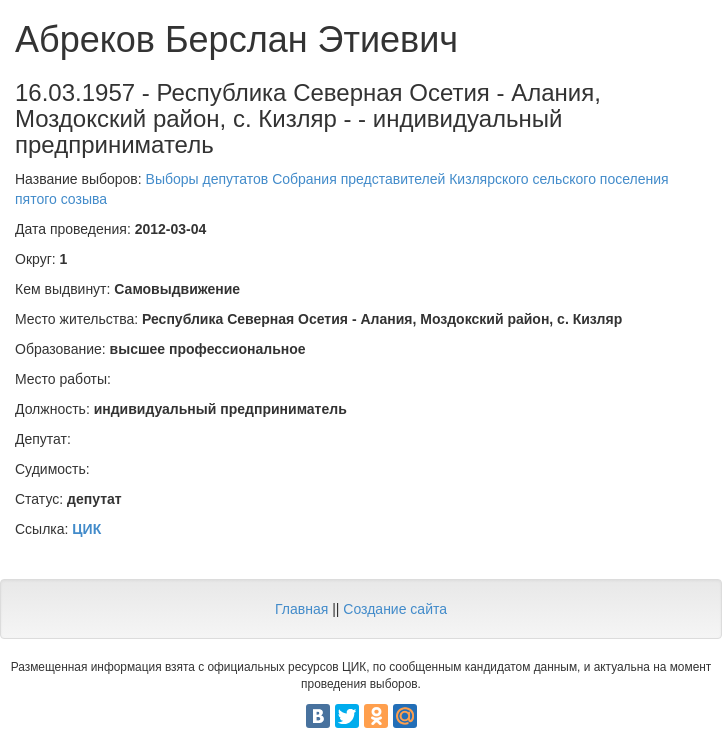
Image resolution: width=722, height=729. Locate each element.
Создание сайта (395, 609)
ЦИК (86, 529)
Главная (301, 609)
